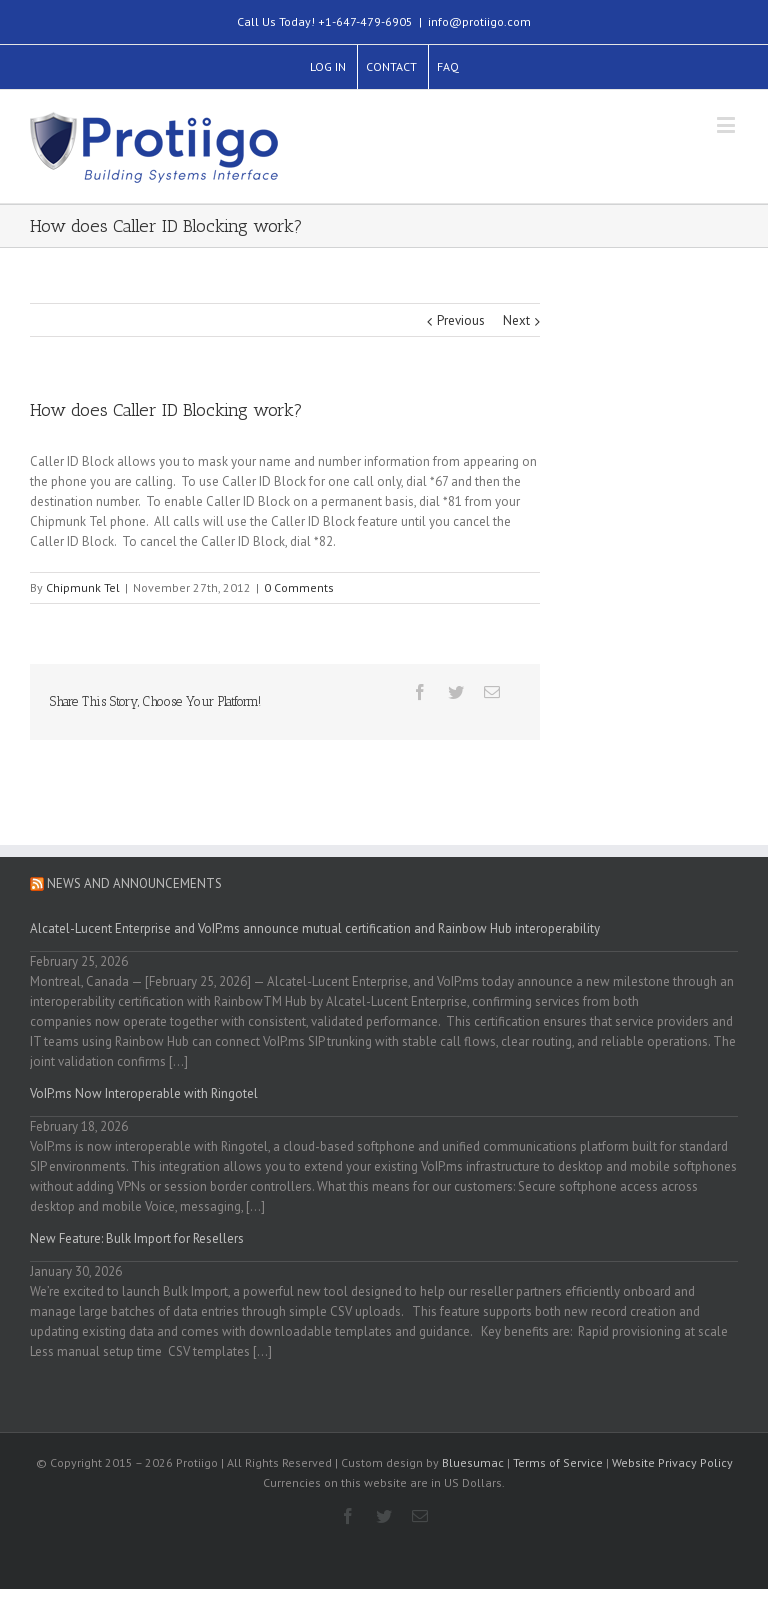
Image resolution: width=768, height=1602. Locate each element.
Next (516, 320)
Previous (461, 320)
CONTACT (391, 66)
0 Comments (299, 587)
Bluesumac (473, 1462)
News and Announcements (134, 883)
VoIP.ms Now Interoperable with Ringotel (144, 1093)
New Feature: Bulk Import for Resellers (137, 1238)
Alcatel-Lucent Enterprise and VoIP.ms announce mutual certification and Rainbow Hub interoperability (315, 928)
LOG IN (328, 66)
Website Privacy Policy (672, 1462)
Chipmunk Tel (83, 587)
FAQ (448, 66)
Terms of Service (558, 1462)
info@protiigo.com (479, 21)
